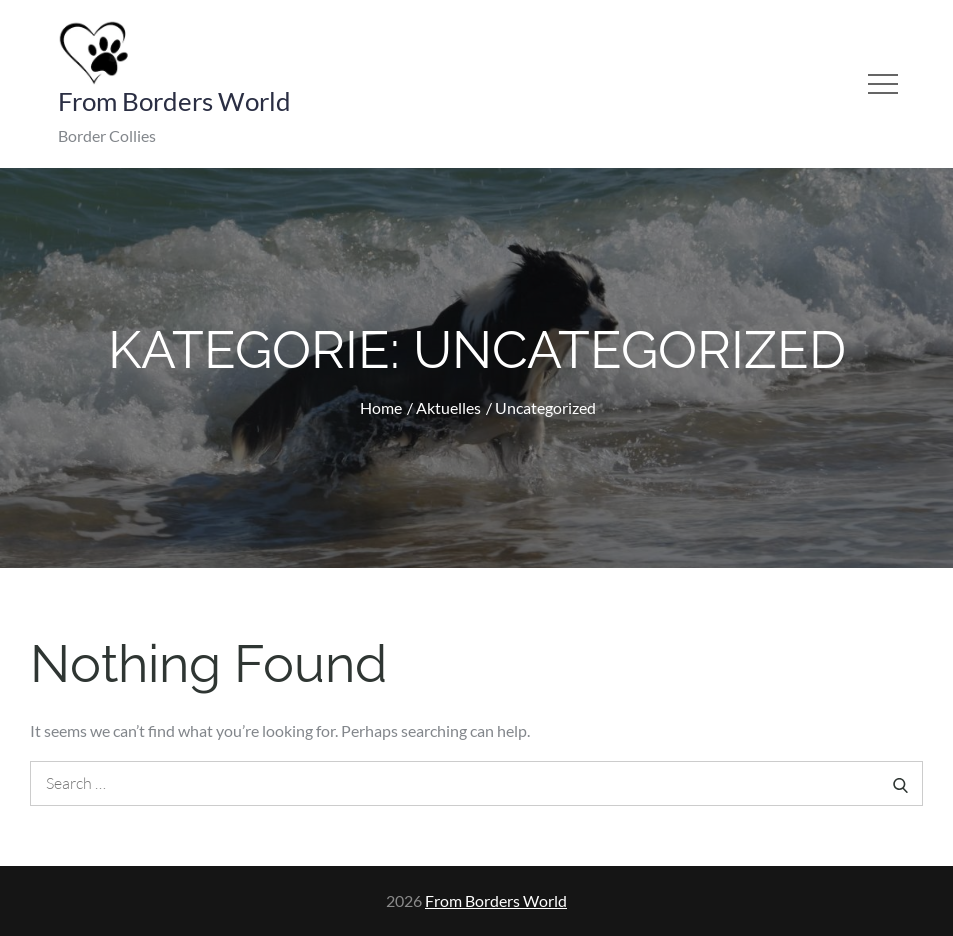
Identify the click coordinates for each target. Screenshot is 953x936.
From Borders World (174, 101)
